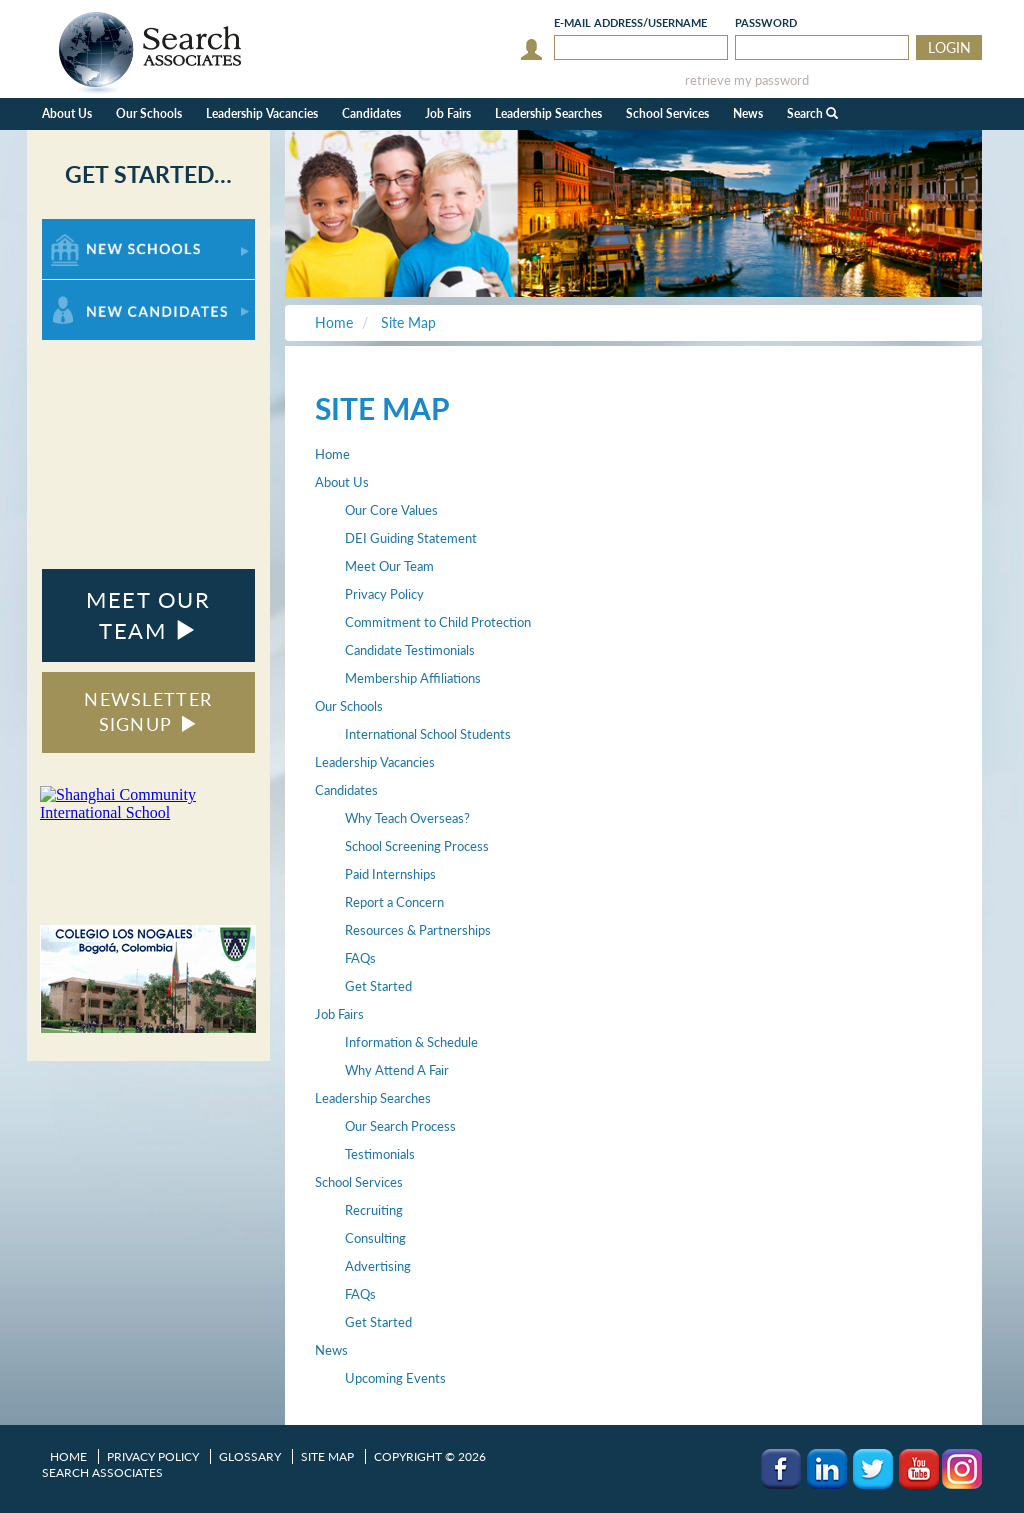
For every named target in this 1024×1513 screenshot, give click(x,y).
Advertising (378, 1266)
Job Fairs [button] (448, 113)
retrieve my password (747, 80)
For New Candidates (104, 289)
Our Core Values (391, 510)
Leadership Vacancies (262, 113)
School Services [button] (667, 113)
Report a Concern (394, 902)
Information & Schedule (411, 1042)
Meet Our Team (389, 566)
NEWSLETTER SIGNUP (148, 712)
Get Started (378, 986)
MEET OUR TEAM (148, 615)
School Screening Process (417, 846)
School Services (359, 1182)
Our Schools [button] (149, 113)
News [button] (748, 113)
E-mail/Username (630, 22)
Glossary (250, 1456)
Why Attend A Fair (397, 1070)
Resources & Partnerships (418, 930)
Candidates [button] (371, 113)
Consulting (375, 1238)
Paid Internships (390, 874)
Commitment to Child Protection (438, 622)
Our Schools (349, 706)
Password (766, 22)
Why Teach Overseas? (407, 818)
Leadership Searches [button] (548, 113)
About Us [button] (67, 113)
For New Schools (94, 228)
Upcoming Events (395, 1378)
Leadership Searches (373, 1098)
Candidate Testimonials (410, 650)
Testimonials (380, 1154)
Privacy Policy (384, 594)
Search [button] (812, 113)
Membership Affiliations (413, 678)
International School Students (428, 734)
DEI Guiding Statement (411, 538)
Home (332, 454)
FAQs (360, 958)
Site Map (327, 1456)
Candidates (346, 790)
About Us (342, 482)
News (331, 1350)
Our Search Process (400, 1126)
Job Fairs (339, 1014)
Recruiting (374, 1210)
